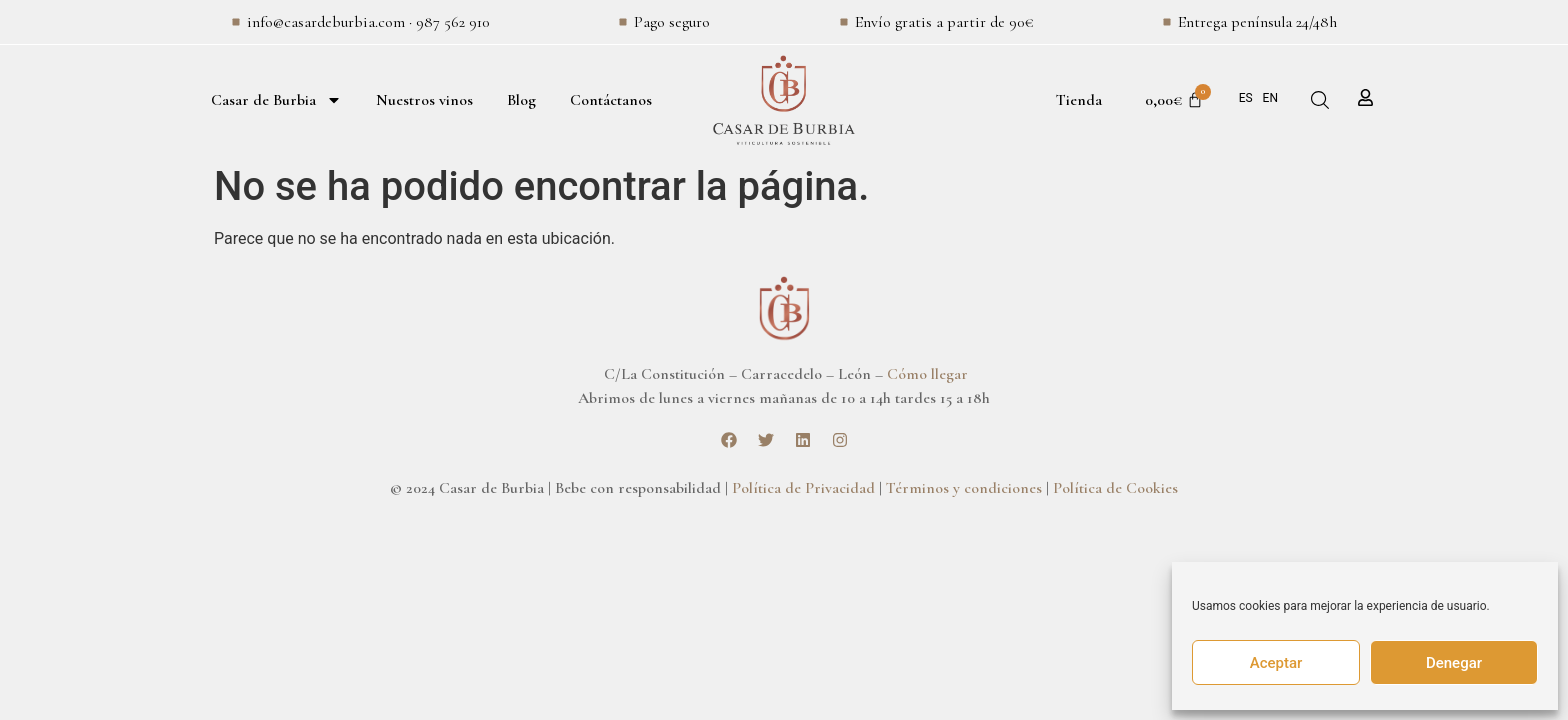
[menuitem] (1246, 97)
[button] (1320, 100)
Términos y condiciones (964, 488)
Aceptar (1276, 663)
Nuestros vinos (424, 100)
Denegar (1454, 663)
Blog (521, 100)
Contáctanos (611, 100)
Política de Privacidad (803, 488)
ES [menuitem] (1246, 98)
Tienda (1079, 100)
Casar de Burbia (276, 100)
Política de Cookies (1115, 488)
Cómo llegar (927, 374)
